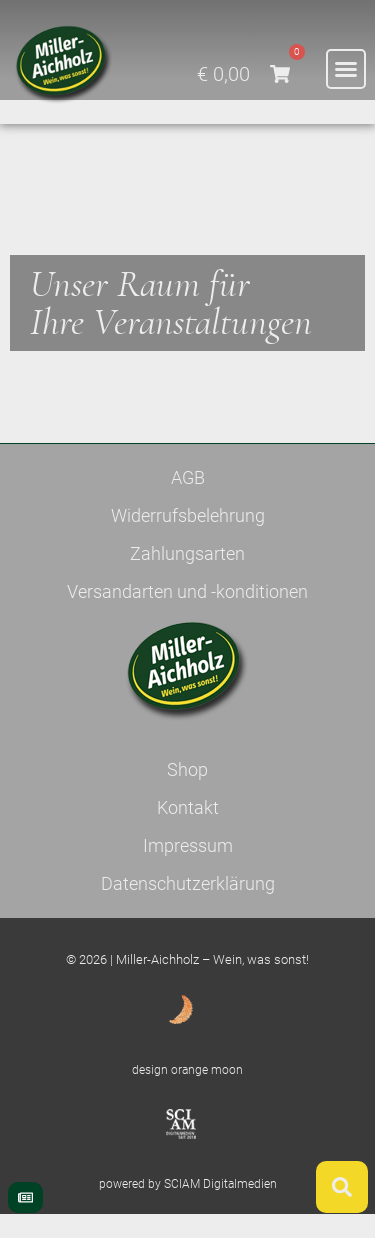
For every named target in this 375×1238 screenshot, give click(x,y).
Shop (187, 793)
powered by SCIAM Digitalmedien (188, 1209)
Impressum (188, 869)
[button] (346, 69)
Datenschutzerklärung (188, 907)
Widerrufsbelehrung (188, 539)
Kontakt (188, 831)
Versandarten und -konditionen (187, 615)
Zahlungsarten (187, 577)
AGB (188, 501)
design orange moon (187, 1094)
